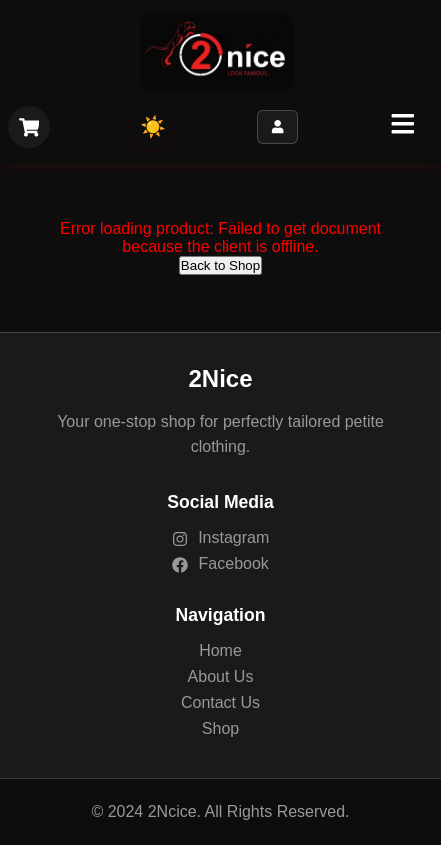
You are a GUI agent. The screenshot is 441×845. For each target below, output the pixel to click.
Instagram (221, 537)
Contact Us (220, 702)
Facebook (220, 563)
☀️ (153, 126)
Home (220, 650)
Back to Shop (220, 265)
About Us (221, 676)
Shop (220, 728)
